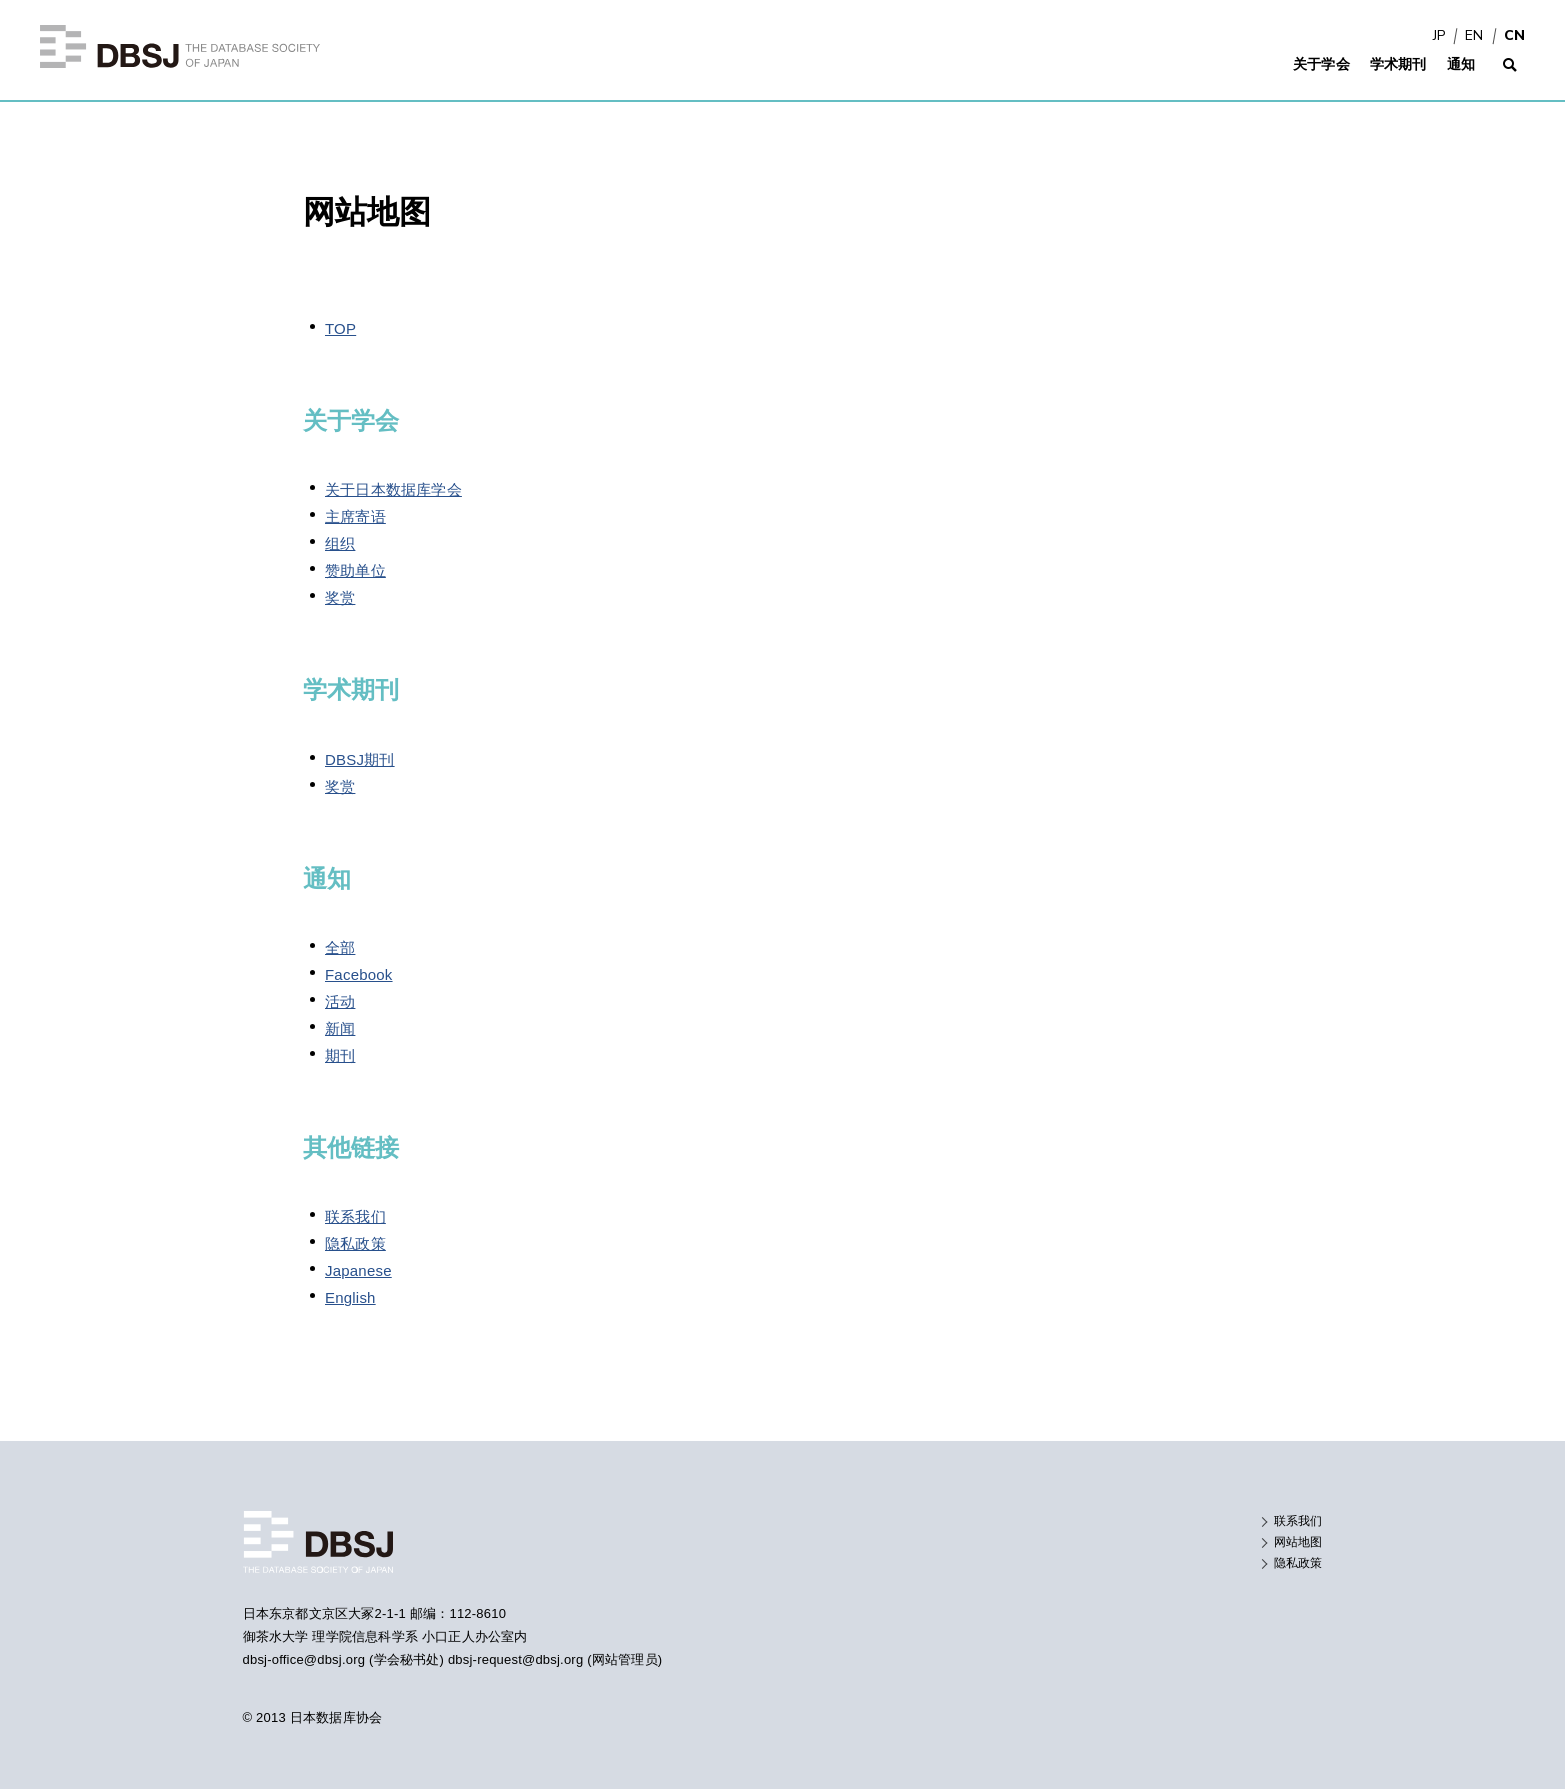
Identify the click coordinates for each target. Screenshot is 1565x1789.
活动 (340, 1001)
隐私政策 (355, 1243)
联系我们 (355, 1216)
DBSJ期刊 (360, 759)
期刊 (340, 1055)
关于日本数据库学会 (393, 489)
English (350, 1297)
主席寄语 (355, 516)
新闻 (340, 1028)
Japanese (358, 1270)
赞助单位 (355, 570)
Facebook (359, 974)
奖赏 (340, 597)
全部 (340, 947)
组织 (340, 543)
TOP (340, 328)
